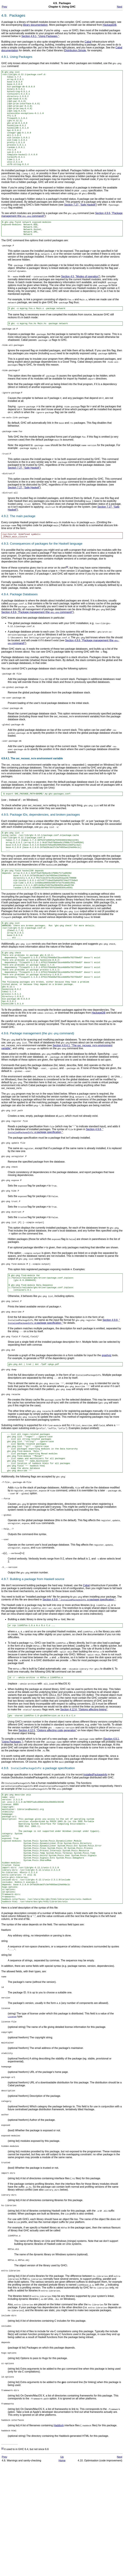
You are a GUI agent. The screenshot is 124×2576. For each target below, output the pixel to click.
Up (62, 2569)
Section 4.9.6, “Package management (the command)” (37, 638)
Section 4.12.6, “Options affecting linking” (83, 1783)
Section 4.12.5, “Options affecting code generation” (48, 1804)
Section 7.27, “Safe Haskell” (80, 223)
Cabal (88, 41)
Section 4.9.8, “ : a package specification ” (55, 1183)
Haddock (59, 2537)
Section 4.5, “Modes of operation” (80, 298)
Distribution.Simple (75, 50)
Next (119, 6)
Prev (4, 6)
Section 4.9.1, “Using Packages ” (40, 36)
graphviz (106, 1417)
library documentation (35, 24)
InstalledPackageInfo (95, 1848)
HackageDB (109, 24)
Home (62, 2572)
